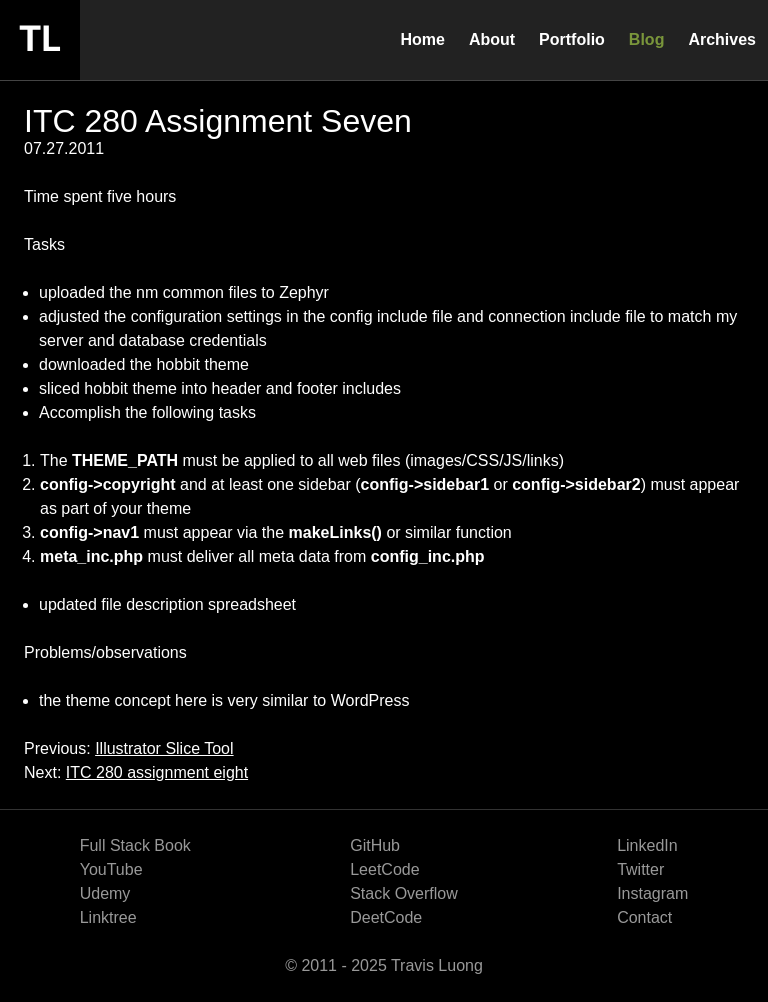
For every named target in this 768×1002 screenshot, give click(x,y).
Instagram (652, 893)
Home (422, 39)
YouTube (111, 869)
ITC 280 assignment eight (157, 772)
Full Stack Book (135, 845)
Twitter (640, 869)
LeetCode (384, 869)
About (492, 39)
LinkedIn (647, 845)
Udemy (105, 893)
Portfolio (572, 39)
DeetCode (386, 917)
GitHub (375, 845)
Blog (647, 39)
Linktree (108, 917)
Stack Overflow (404, 893)
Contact (644, 917)
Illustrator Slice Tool (164, 748)
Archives (722, 39)
